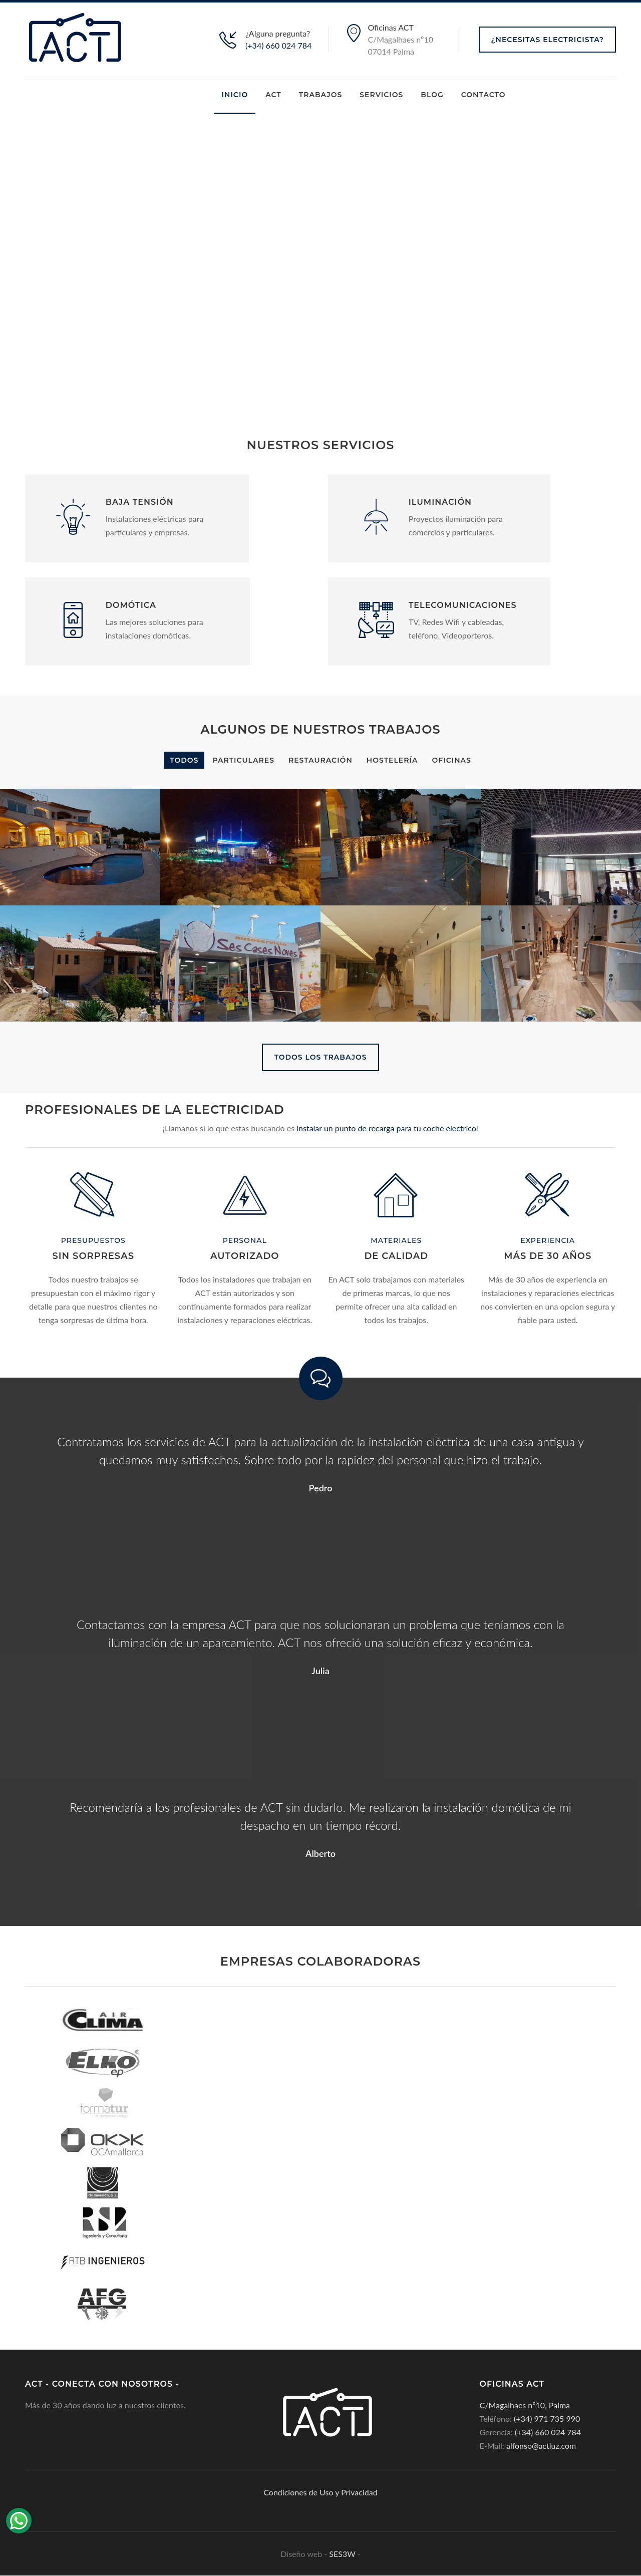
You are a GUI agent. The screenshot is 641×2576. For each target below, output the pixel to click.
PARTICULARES (243, 760)
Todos (184, 760)
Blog (432, 94)
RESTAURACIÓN (320, 760)
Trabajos (320, 94)
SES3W (342, 2554)
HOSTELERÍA (392, 760)
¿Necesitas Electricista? (547, 39)
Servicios (381, 94)
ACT (273, 94)
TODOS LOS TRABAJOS (320, 1057)
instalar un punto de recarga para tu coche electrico (385, 1128)
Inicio (235, 94)
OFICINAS (451, 760)
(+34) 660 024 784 (278, 45)
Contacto (483, 94)
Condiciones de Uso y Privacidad (320, 2492)
